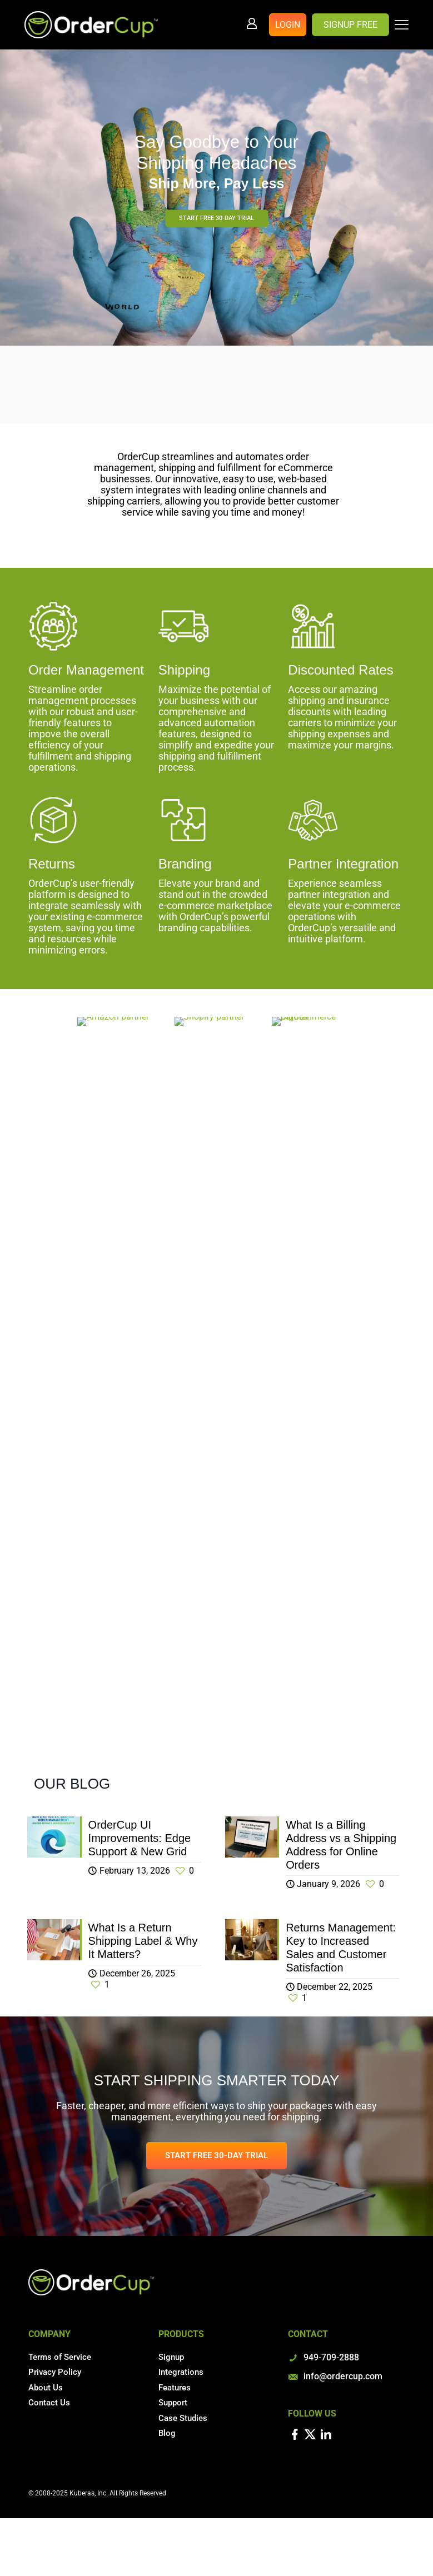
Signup (171, 2357)
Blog (167, 2433)
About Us (45, 2388)
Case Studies (182, 2418)
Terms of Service (59, 2357)
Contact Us (49, 2403)
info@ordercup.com (342, 2376)
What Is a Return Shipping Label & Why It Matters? (143, 1940)
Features (174, 2388)
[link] (119, 1021)
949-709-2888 (331, 2357)
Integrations (180, 2372)
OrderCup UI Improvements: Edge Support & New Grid (139, 1838)
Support (172, 2403)
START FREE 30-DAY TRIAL (216, 218)
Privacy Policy (54, 2372)
